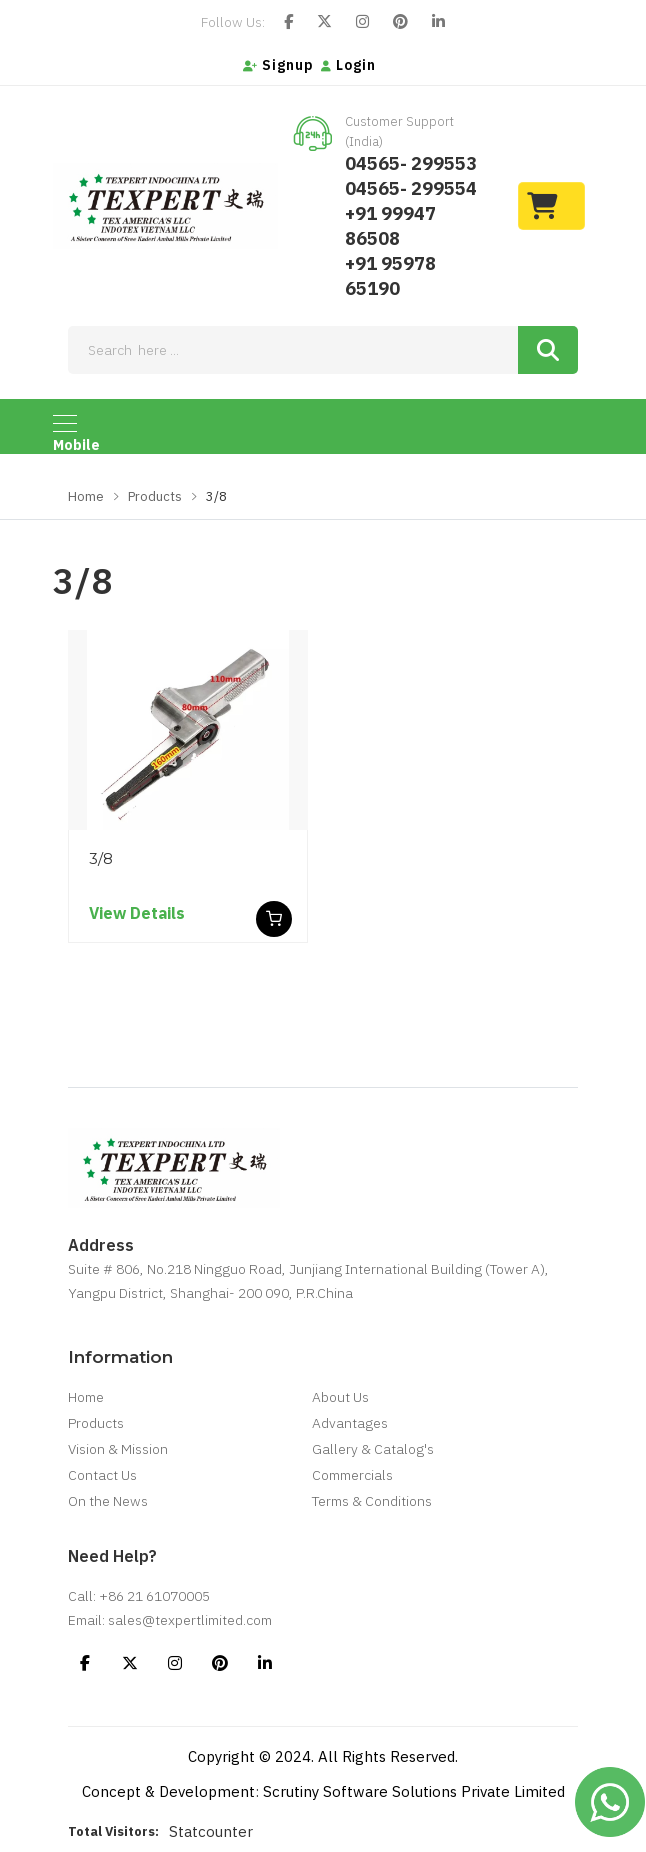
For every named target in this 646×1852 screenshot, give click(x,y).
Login (348, 65)
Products (155, 496)
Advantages (350, 1423)
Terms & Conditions (372, 1501)
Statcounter (211, 1831)
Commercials (352, 1475)
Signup (278, 65)
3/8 (101, 858)
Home (86, 496)
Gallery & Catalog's (373, 1449)
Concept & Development (168, 1791)
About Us (340, 1397)
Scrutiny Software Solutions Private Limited (414, 1791)
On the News (108, 1501)
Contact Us (102, 1475)
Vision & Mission (118, 1449)
